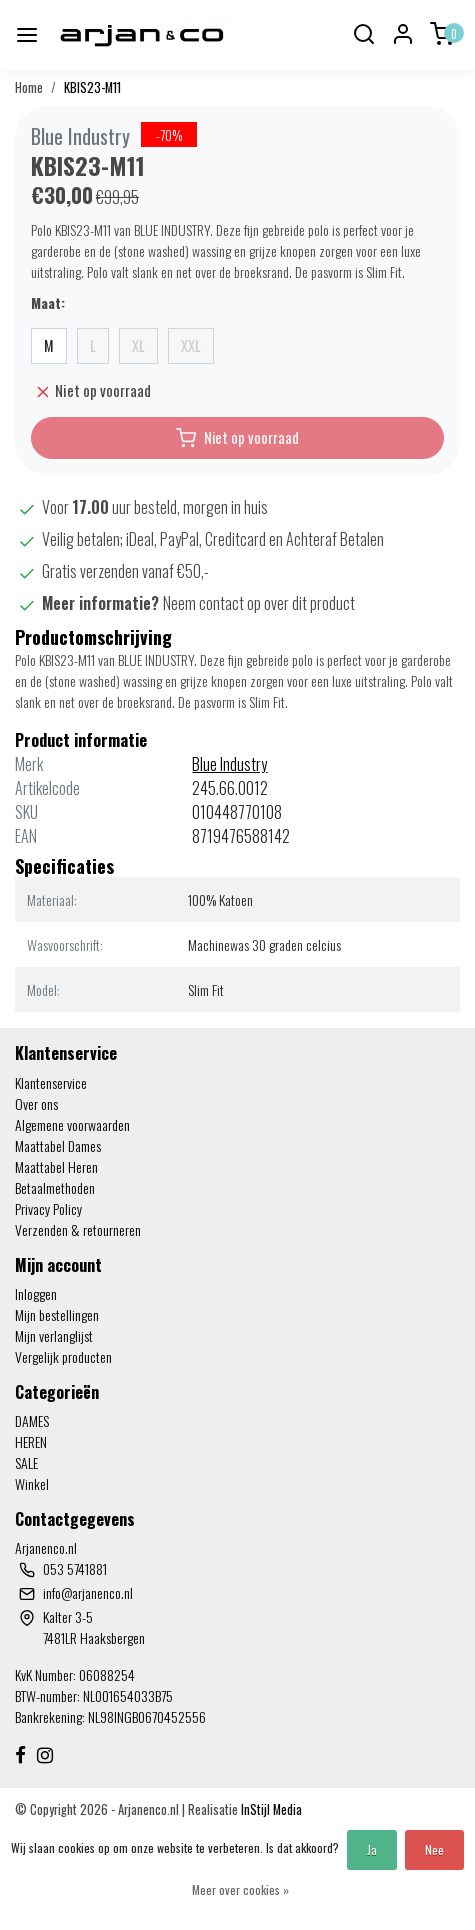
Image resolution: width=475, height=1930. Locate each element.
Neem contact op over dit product (259, 603)
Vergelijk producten (63, 1356)
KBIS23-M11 (92, 87)
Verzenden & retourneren (78, 1229)
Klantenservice (51, 1082)
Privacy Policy (48, 1208)
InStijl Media (270, 1809)
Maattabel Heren (56, 1166)
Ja (372, 1849)
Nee (434, 1849)
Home (29, 87)
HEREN (31, 1441)
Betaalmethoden (55, 1187)
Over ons (36, 1103)
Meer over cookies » (240, 1889)
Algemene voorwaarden (72, 1124)
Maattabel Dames (58, 1145)
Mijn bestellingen (57, 1314)
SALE (26, 1462)
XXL (191, 345)
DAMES (32, 1420)
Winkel (32, 1483)
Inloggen (36, 1293)
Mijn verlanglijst (54, 1335)
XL (138, 345)
